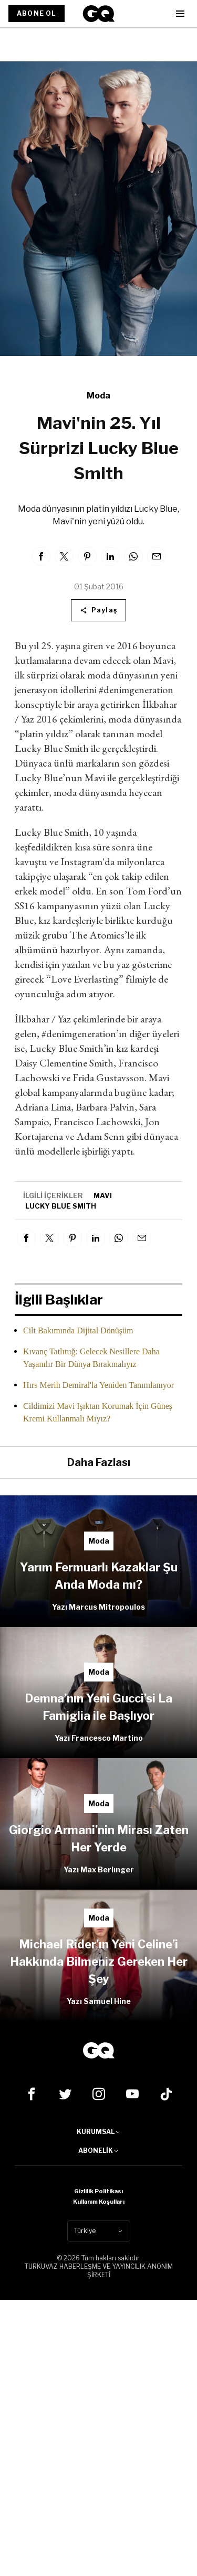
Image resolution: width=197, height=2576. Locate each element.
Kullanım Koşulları (99, 2201)
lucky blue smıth (60, 1206)
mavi (103, 1195)
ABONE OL (36, 13)
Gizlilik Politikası (98, 2191)
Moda (98, 396)
